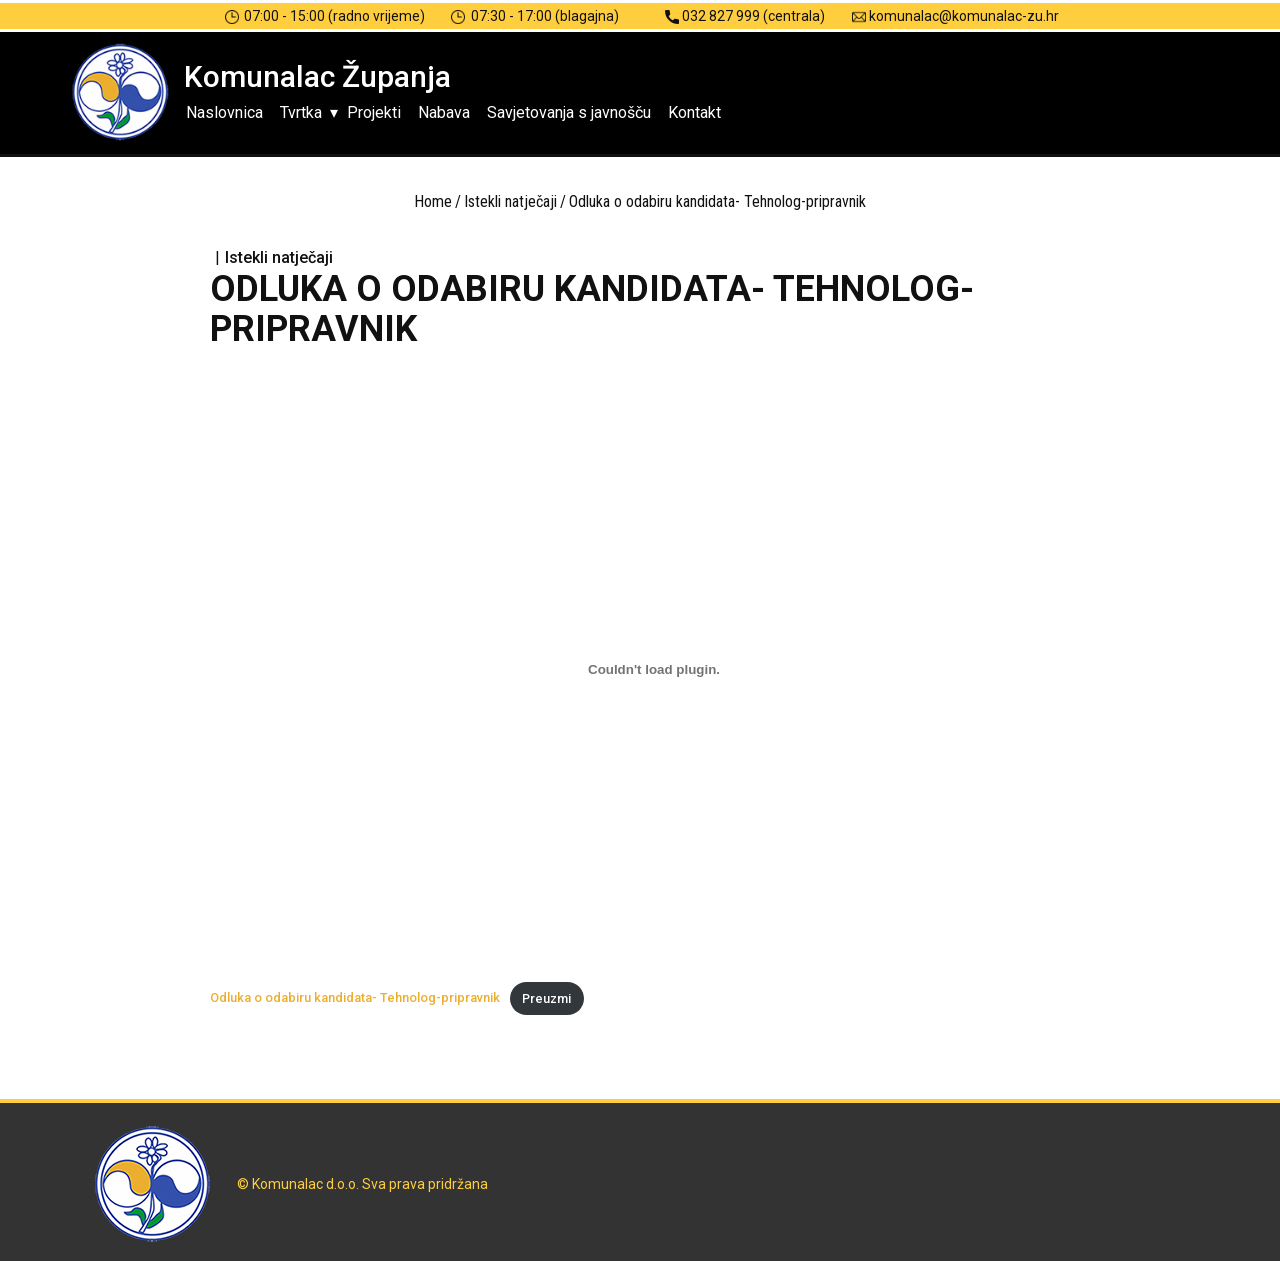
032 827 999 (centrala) (745, 16)
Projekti (374, 112)
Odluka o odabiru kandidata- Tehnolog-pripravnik (355, 998)
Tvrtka (301, 112)
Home (433, 201)
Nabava (444, 112)
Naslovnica (224, 112)
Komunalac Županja (317, 76)
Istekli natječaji (510, 201)
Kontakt (694, 112)
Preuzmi (546, 998)
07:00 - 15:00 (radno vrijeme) (325, 16)
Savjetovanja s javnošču (569, 112)
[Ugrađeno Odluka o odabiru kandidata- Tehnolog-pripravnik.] (654, 669)
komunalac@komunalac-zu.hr (955, 16)
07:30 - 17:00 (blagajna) (535, 16)
